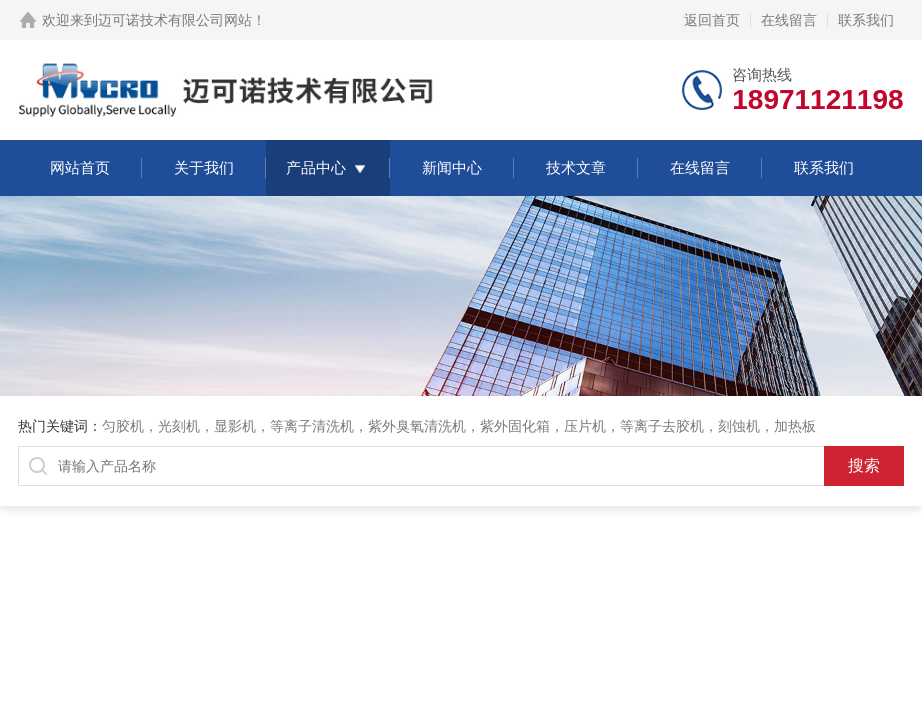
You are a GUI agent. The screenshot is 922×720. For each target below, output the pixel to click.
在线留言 (789, 20)
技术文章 (576, 167)
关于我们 (204, 167)
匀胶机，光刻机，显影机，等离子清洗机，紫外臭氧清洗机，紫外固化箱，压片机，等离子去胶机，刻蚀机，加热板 (459, 426)
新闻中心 (452, 167)
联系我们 (866, 20)
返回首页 (712, 20)
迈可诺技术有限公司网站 (175, 20)
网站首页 (80, 167)
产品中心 (316, 167)
